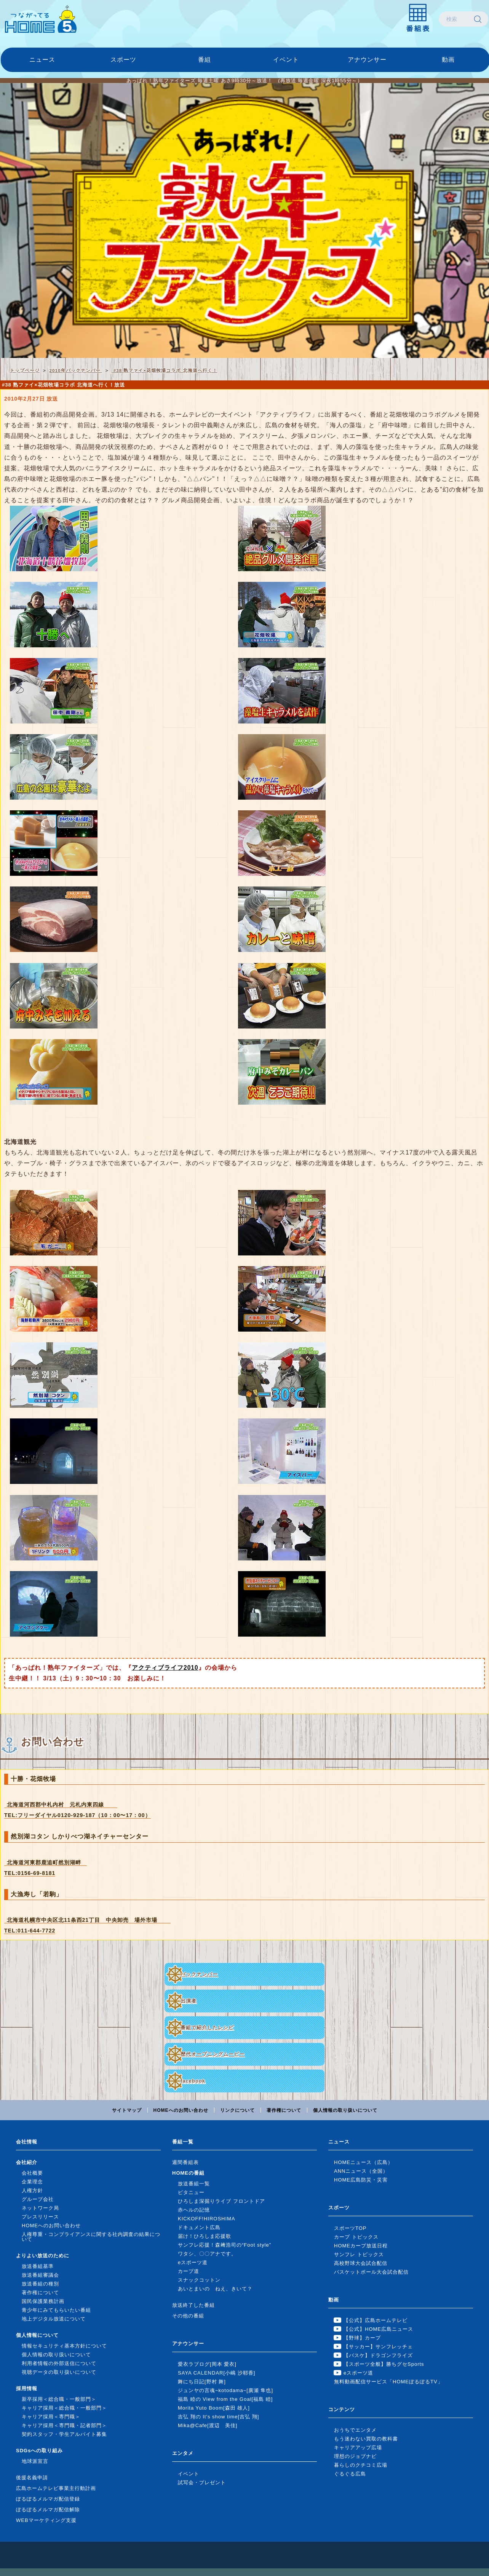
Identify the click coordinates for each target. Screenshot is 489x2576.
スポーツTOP (350, 2228)
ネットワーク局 (40, 2207)
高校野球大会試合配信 (360, 2263)
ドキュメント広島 (199, 2227)
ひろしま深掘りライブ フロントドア (221, 2201)
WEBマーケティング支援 (46, 2520)
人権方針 (32, 2190)
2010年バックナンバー (76, 370)
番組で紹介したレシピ (207, 2027)
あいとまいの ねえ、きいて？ (215, 2288)
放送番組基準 (38, 2266)
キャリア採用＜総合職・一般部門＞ (64, 2407)
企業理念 (32, 2181)
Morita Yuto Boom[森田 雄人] (214, 2407)
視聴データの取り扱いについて (59, 2372)
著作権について (284, 2110)
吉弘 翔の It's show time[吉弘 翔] (218, 2416)
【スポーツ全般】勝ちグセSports (384, 2364)
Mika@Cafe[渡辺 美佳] (207, 2425)
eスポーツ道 (193, 2262)
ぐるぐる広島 (350, 2473)
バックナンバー (199, 1974)
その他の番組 (188, 2315)
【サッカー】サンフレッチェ (378, 2346)
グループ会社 (38, 2199)
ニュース (42, 59)
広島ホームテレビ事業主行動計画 (56, 2488)
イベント (286, 59)
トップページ (25, 370)
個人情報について (37, 2335)
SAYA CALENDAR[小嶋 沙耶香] (216, 2372)
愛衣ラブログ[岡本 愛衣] (207, 2364)
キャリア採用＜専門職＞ (51, 2416)
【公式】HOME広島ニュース (378, 2329)
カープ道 (188, 2271)
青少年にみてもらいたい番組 (56, 2310)
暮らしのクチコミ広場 (360, 2465)
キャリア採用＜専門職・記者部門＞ (64, 2425)
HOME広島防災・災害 (361, 2179)
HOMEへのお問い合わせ (180, 2110)
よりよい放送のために (42, 2255)
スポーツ (123, 59)
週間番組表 (185, 2162)
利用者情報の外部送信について (59, 2363)
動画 (448, 59)
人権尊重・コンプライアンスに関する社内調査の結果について (91, 2237)
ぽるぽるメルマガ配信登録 (48, 2498)
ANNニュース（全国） (361, 2171)
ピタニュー (191, 2192)
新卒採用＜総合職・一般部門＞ (59, 2399)
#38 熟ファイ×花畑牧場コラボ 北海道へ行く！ (164, 370)
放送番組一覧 (194, 2183)
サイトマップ (127, 2110)
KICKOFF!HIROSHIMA (206, 2218)
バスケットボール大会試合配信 (371, 2271)
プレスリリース (40, 2216)
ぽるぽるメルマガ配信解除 (48, 2509)
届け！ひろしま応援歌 (204, 2236)
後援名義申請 (32, 2477)
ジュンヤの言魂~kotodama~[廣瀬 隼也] (225, 2390)
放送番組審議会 (40, 2275)
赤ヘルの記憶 (194, 2209)
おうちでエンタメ (355, 2429)
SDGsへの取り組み (39, 2450)
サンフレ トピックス (359, 2254)
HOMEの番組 (188, 2172)
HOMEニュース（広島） (363, 2162)
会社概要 (32, 2172)
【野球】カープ (362, 2337)
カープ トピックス (356, 2236)
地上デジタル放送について (54, 2318)
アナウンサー (367, 59)
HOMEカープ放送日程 (361, 2245)
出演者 (189, 2001)
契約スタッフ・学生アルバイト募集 (64, 2434)
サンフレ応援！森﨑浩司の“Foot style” (224, 2244)
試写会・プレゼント (202, 2482)
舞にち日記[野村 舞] (202, 2381)
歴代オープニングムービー (212, 2054)
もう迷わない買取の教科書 (366, 2438)
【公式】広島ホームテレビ (376, 2320)
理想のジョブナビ (355, 2456)
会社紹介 (26, 2162)
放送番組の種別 (40, 2283)
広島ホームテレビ (41, 19)
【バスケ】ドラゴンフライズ (378, 2355)
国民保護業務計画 (43, 2301)
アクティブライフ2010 (165, 1667)
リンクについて (237, 2110)
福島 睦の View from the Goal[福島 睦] (225, 2399)
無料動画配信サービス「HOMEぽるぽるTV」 (388, 2381)
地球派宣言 (35, 2461)
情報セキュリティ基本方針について (64, 2345)
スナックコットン (199, 2279)
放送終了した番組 (193, 2305)
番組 (204, 59)
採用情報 (26, 2388)
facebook (193, 2081)
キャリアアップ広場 (358, 2447)
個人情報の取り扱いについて (345, 2110)
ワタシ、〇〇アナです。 (207, 2253)
